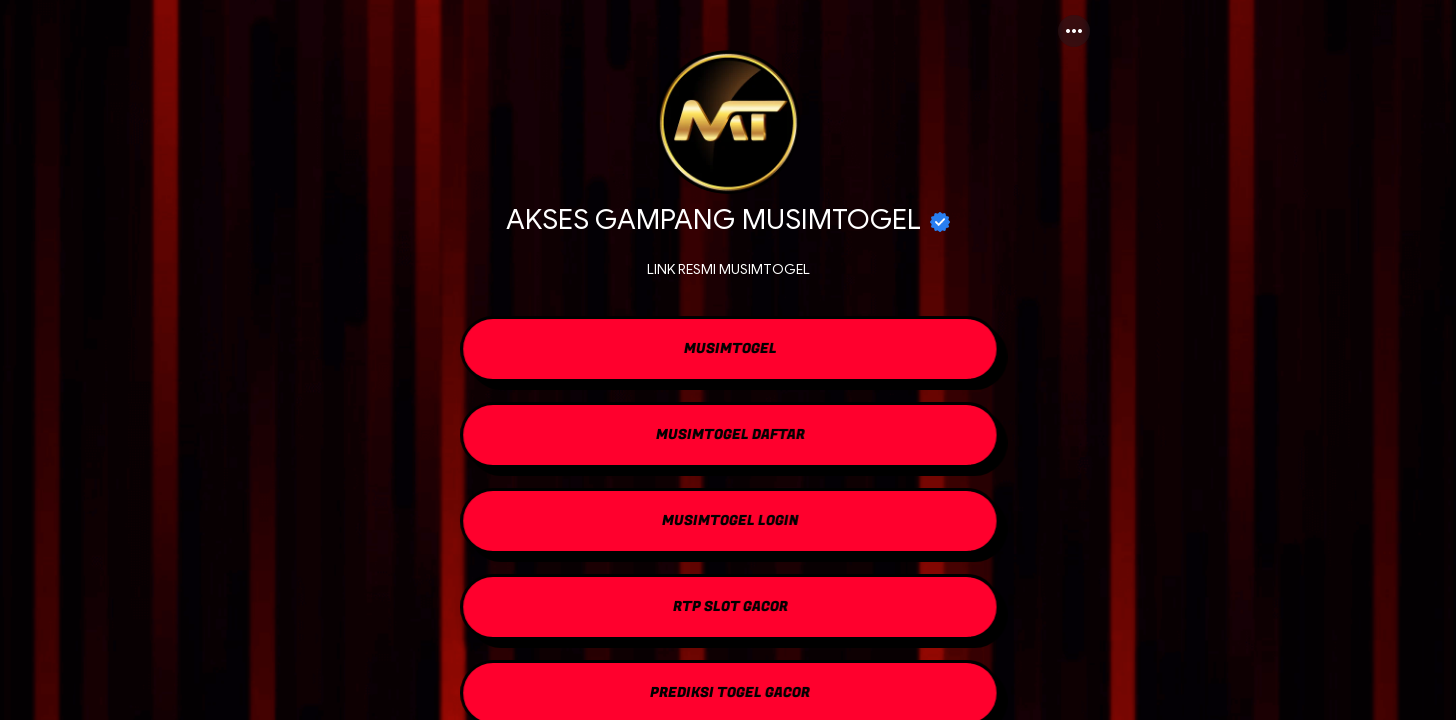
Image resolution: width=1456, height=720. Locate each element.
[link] (728, 351)
